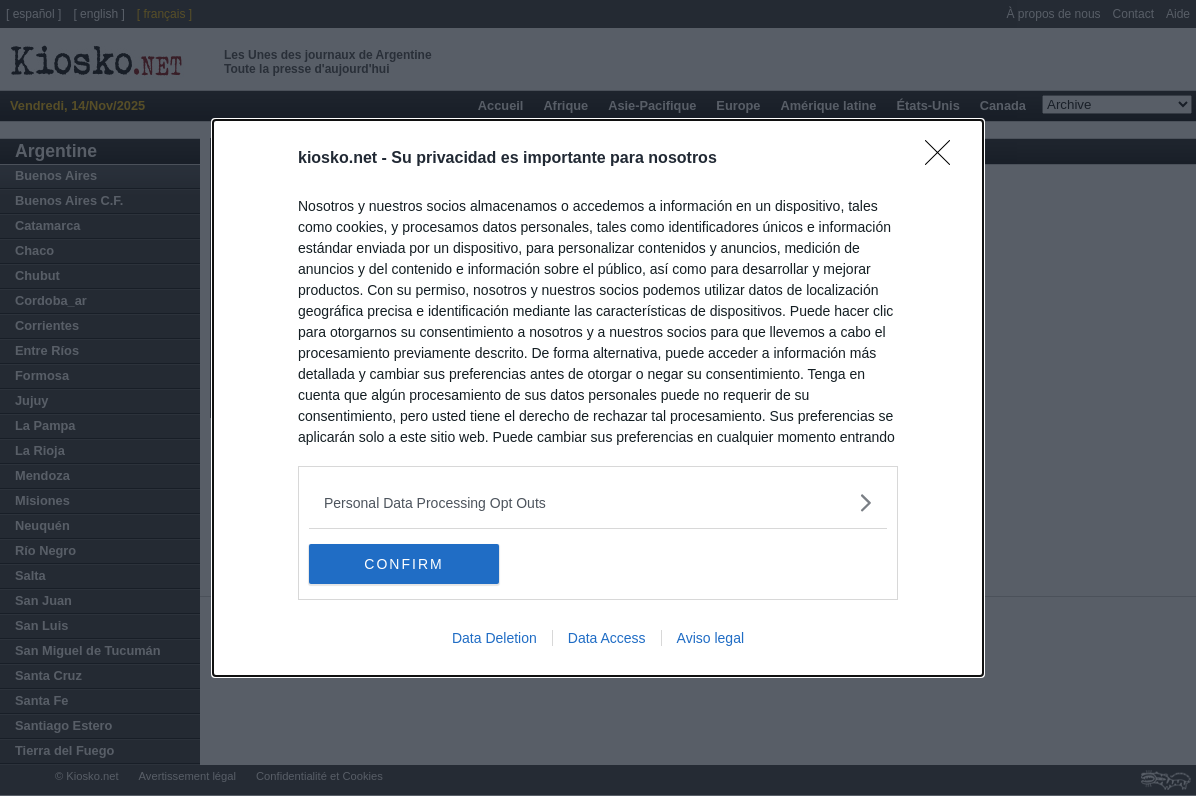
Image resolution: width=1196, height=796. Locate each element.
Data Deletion (494, 638)
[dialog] (598, 398)
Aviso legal (710, 638)
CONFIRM (403, 563)
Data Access (607, 638)
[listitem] (598, 502)
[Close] (944, 159)
